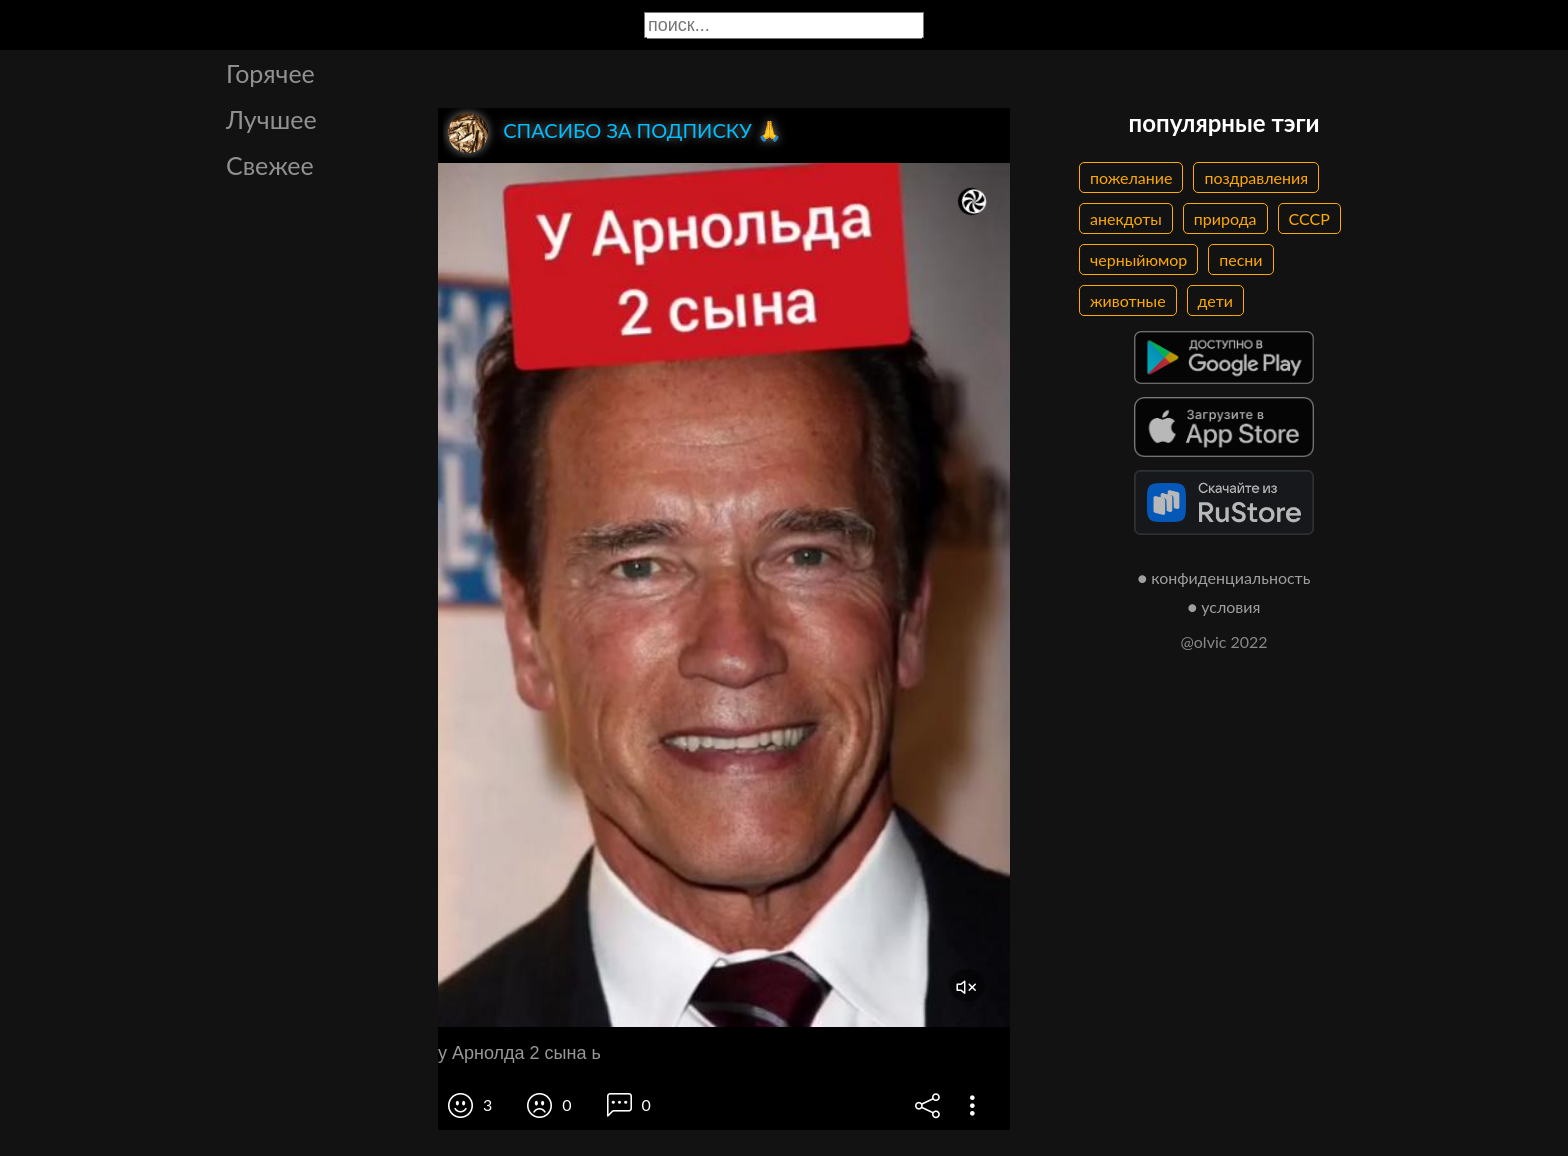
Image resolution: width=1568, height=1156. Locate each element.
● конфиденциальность (1224, 577)
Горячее (270, 73)
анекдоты (1126, 218)
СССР (1309, 218)
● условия (1224, 606)
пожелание (1131, 177)
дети (1215, 300)
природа (1225, 218)
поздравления (1256, 177)
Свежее (270, 165)
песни (1240, 259)
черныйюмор (1138, 259)
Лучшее (271, 119)
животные (1128, 300)
